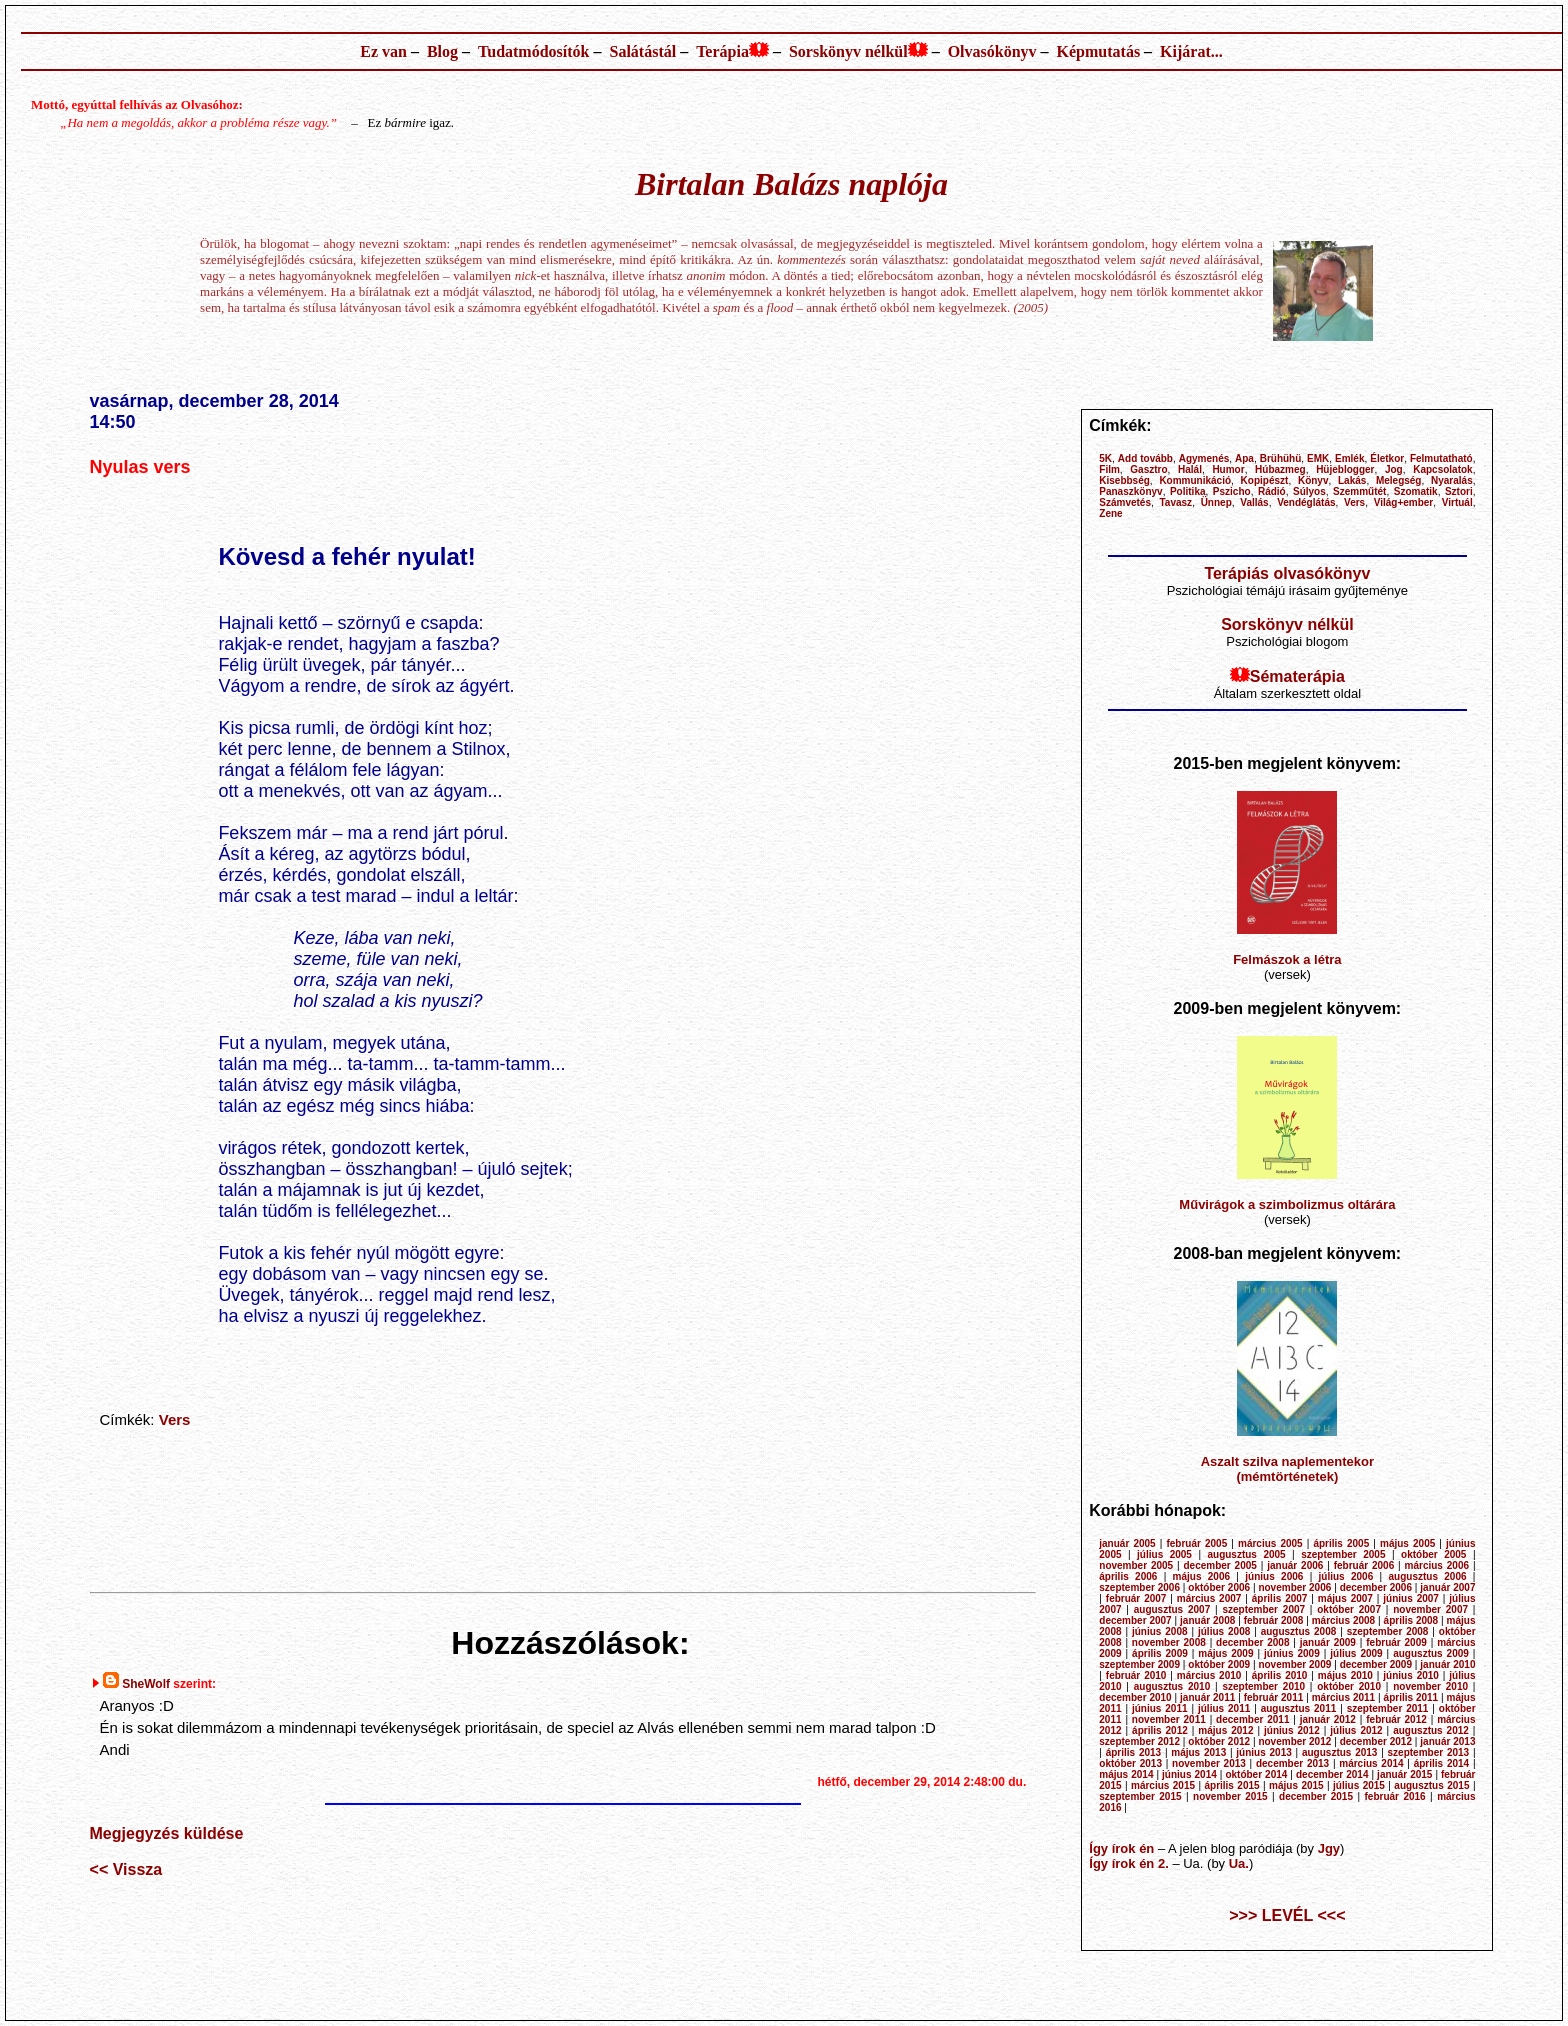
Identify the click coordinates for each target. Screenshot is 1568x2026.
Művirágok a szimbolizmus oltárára (1287, 1204)
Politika (1188, 491)
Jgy (1329, 1848)
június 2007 (1411, 1598)
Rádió (1272, 491)
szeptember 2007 (1263, 1609)
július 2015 (1359, 1785)
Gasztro (1148, 469)
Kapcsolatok (1442, 469)
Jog (1394, 469)
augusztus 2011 (1299, 1708)
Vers (175, 1419)
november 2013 (1209, 1763)
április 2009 (1160, 1653)
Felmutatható (1441, 458)
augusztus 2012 (1431, 1730)
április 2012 (1160, 1730)
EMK (1318, 458)
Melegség (1399, 480)
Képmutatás (1099, 51)
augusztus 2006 (1428, 1576)
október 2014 (1256, 1774)
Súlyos (1309, 491)
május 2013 (1198, 1752)
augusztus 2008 (1299, 1631)
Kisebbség (1124, 480)
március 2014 (1371, 1763)
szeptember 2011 (1388, 1708)
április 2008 (1411, 1620)
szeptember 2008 (1388, 1631)
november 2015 (1230, 1796)
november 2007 (1430, 1609)
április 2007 (1280, 1598)
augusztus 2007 (1172, 1609)
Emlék (1349, 458)
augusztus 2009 (1431, 1653)
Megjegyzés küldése (167, 1833)
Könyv (1313, 480)
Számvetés (1125, 502)
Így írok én (1121, 1848)
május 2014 (1126, 1774)
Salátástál (642, 51)
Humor (1228, 469)
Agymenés (1204, 458)
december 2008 (1252, 1642)
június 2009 (1292, 1653)
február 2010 (1136, 1675)
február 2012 (1396, 1719)
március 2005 (1270, 1543)
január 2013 (1447, 1741)
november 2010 (1430, 1686)
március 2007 (1209, 1598)
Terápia (722, 51)
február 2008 (1274, 1620)
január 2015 (1404, 1774)
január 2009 (1328, 1642)
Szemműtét (1359, 491)
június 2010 (1411, 1675)
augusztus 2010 (1172, 1686)
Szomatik (1416, 491)
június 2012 (1292, 1730)
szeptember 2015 (1140, 1796)
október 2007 (1349, 1609)
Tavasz (1176, 502)
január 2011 (1207, 1697)
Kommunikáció (1195, 480)
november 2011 (1169, 1719)
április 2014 (1441, 1763)
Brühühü (1281, 458)
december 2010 (1135, 1697)
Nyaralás (1452, 480)
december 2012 (1376, 1741)
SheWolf (146, 1684)
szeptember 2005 (1343, 1554)
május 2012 (1225, 1730)
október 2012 (1219, 1741)
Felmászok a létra (1287, 959)
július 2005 (1164, 1554)
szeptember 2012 (1139, 1741)
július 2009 (1356, 1653)
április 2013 (1133, 1752)
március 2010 (1209, 1675)
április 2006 (1128, 1576)
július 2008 (1224, 1631)
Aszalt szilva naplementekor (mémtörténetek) (1287, 1469)
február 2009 (1396, 1642)
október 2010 (1349, 1686)
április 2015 (1231, 1785)
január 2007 (1447, 1587)
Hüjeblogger (1345, 469)
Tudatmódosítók (533, 51)
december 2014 (1332, 1774)
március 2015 (1163, 1785)
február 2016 (1394, 1796)
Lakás (1352, 480)
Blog (442, 51)
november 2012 (1294, 1741)
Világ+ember (1404, 502)
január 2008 (1207, 1620)
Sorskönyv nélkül (848, 51)
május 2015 (1296, 1785)
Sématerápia (1297, 676)
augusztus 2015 (1431, 1785)
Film (1109, 469)
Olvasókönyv (992, 51)
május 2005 (1407, 1543)
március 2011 (1344, 1697)
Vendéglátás (1306, 502)
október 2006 (1219, 1587)
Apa (1244, 458)
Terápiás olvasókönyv (1287, 573)
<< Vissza (126, 1869)
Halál (1190, 469)
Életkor (1387, 458)
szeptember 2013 (1429, 1752)
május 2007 (1345, 1598)
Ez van (383, 51)
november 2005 (1136, 1565)
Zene (1110, 513)
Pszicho (1232, 491)
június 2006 (1274, 1576)
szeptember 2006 (1139, 1587)
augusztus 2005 (1246, 1554)
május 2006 (1201, 1576)
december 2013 (1292, 1763)
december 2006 (1376, 1587)
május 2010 (1345, 1675)
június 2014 (1189, 1774)
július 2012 (1356, 1730)
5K (1105, 458)
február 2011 (1274, 1697)
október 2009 (1219, 1664)
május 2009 (1225, 1653)
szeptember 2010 (1263, 1686)
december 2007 (1135, 1620)
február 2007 (1136, 1598)
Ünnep (1216, 502)
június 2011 (1160, 1708)
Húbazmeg (1280, 469)
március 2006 (1437, 1565)
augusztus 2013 (1339, 1752)
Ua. (1239, 1863)
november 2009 (1294, 1664)
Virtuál (1457, 502)
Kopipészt (1265, 480)
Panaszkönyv (1130, 491)
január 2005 (1127, 1543)
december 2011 (1252, 1719)
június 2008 (1160, 1631)
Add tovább (1145, 458)
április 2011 (1411, 1697)
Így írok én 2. (1128, 1863)
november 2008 (1169, 1642)
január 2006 (1295, 1565)
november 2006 (1294, 1587)
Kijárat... (1191, 51)
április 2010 (1280, 1675)
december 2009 (1376, 1664)
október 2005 (1433, 1554)
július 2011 (1224, 1708)
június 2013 (1263, 1752)
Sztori (1459, 491)
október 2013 (1130, 1763)
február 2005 (1196, 1543)
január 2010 (1447, 1664)
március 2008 (1344, 1620)
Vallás (1254, 502)
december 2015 (1316, 1796)
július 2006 (1346, 1576)
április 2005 (1341, 1543)
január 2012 (1328, 1719)
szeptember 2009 (1139, 1664)
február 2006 (1364, 1565)
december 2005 (1220, 1565)
